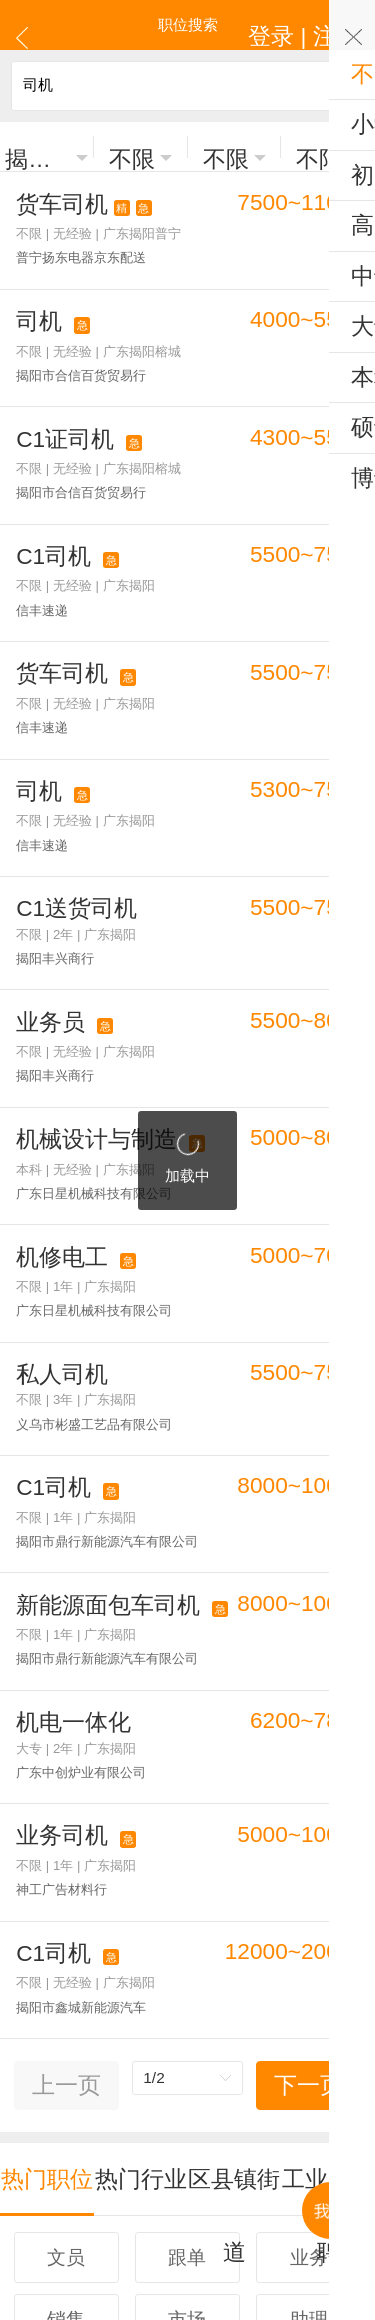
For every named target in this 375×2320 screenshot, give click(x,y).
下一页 (308, 1802)
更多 (188, 2075)
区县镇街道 (234, 1877)
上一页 (66, 1802)
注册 (233, 2146)
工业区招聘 (328, 1877)
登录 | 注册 (327, 24)
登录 (190, 2146)
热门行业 (141, 1877)
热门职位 (47, 1877)
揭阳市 (38, 147)
